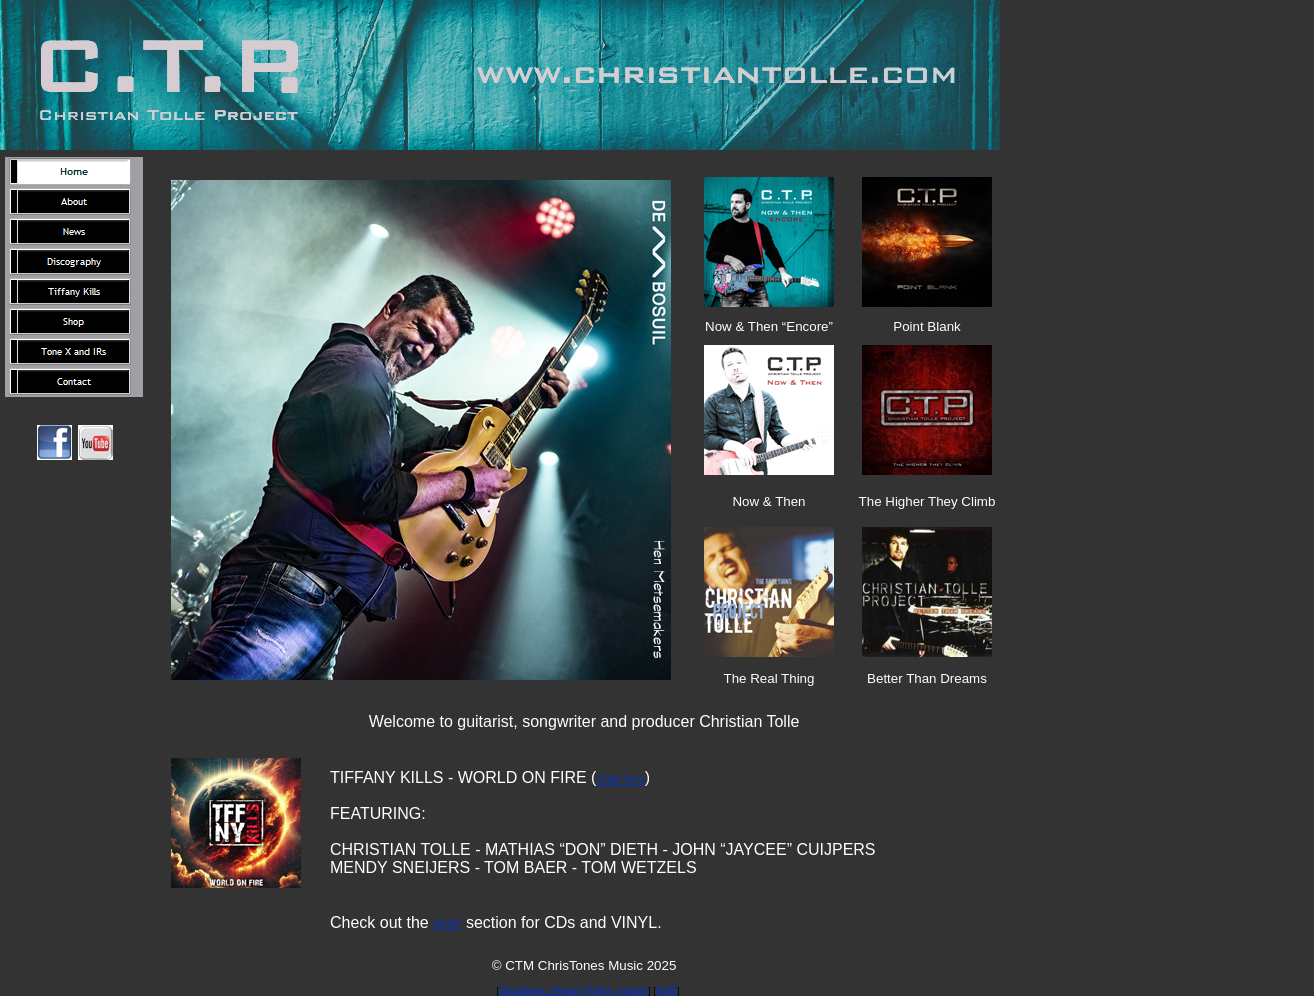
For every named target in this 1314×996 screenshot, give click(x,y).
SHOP (447, 924)
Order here (620, 779)
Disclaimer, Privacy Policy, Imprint (573, 990)
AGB (666, 990)
